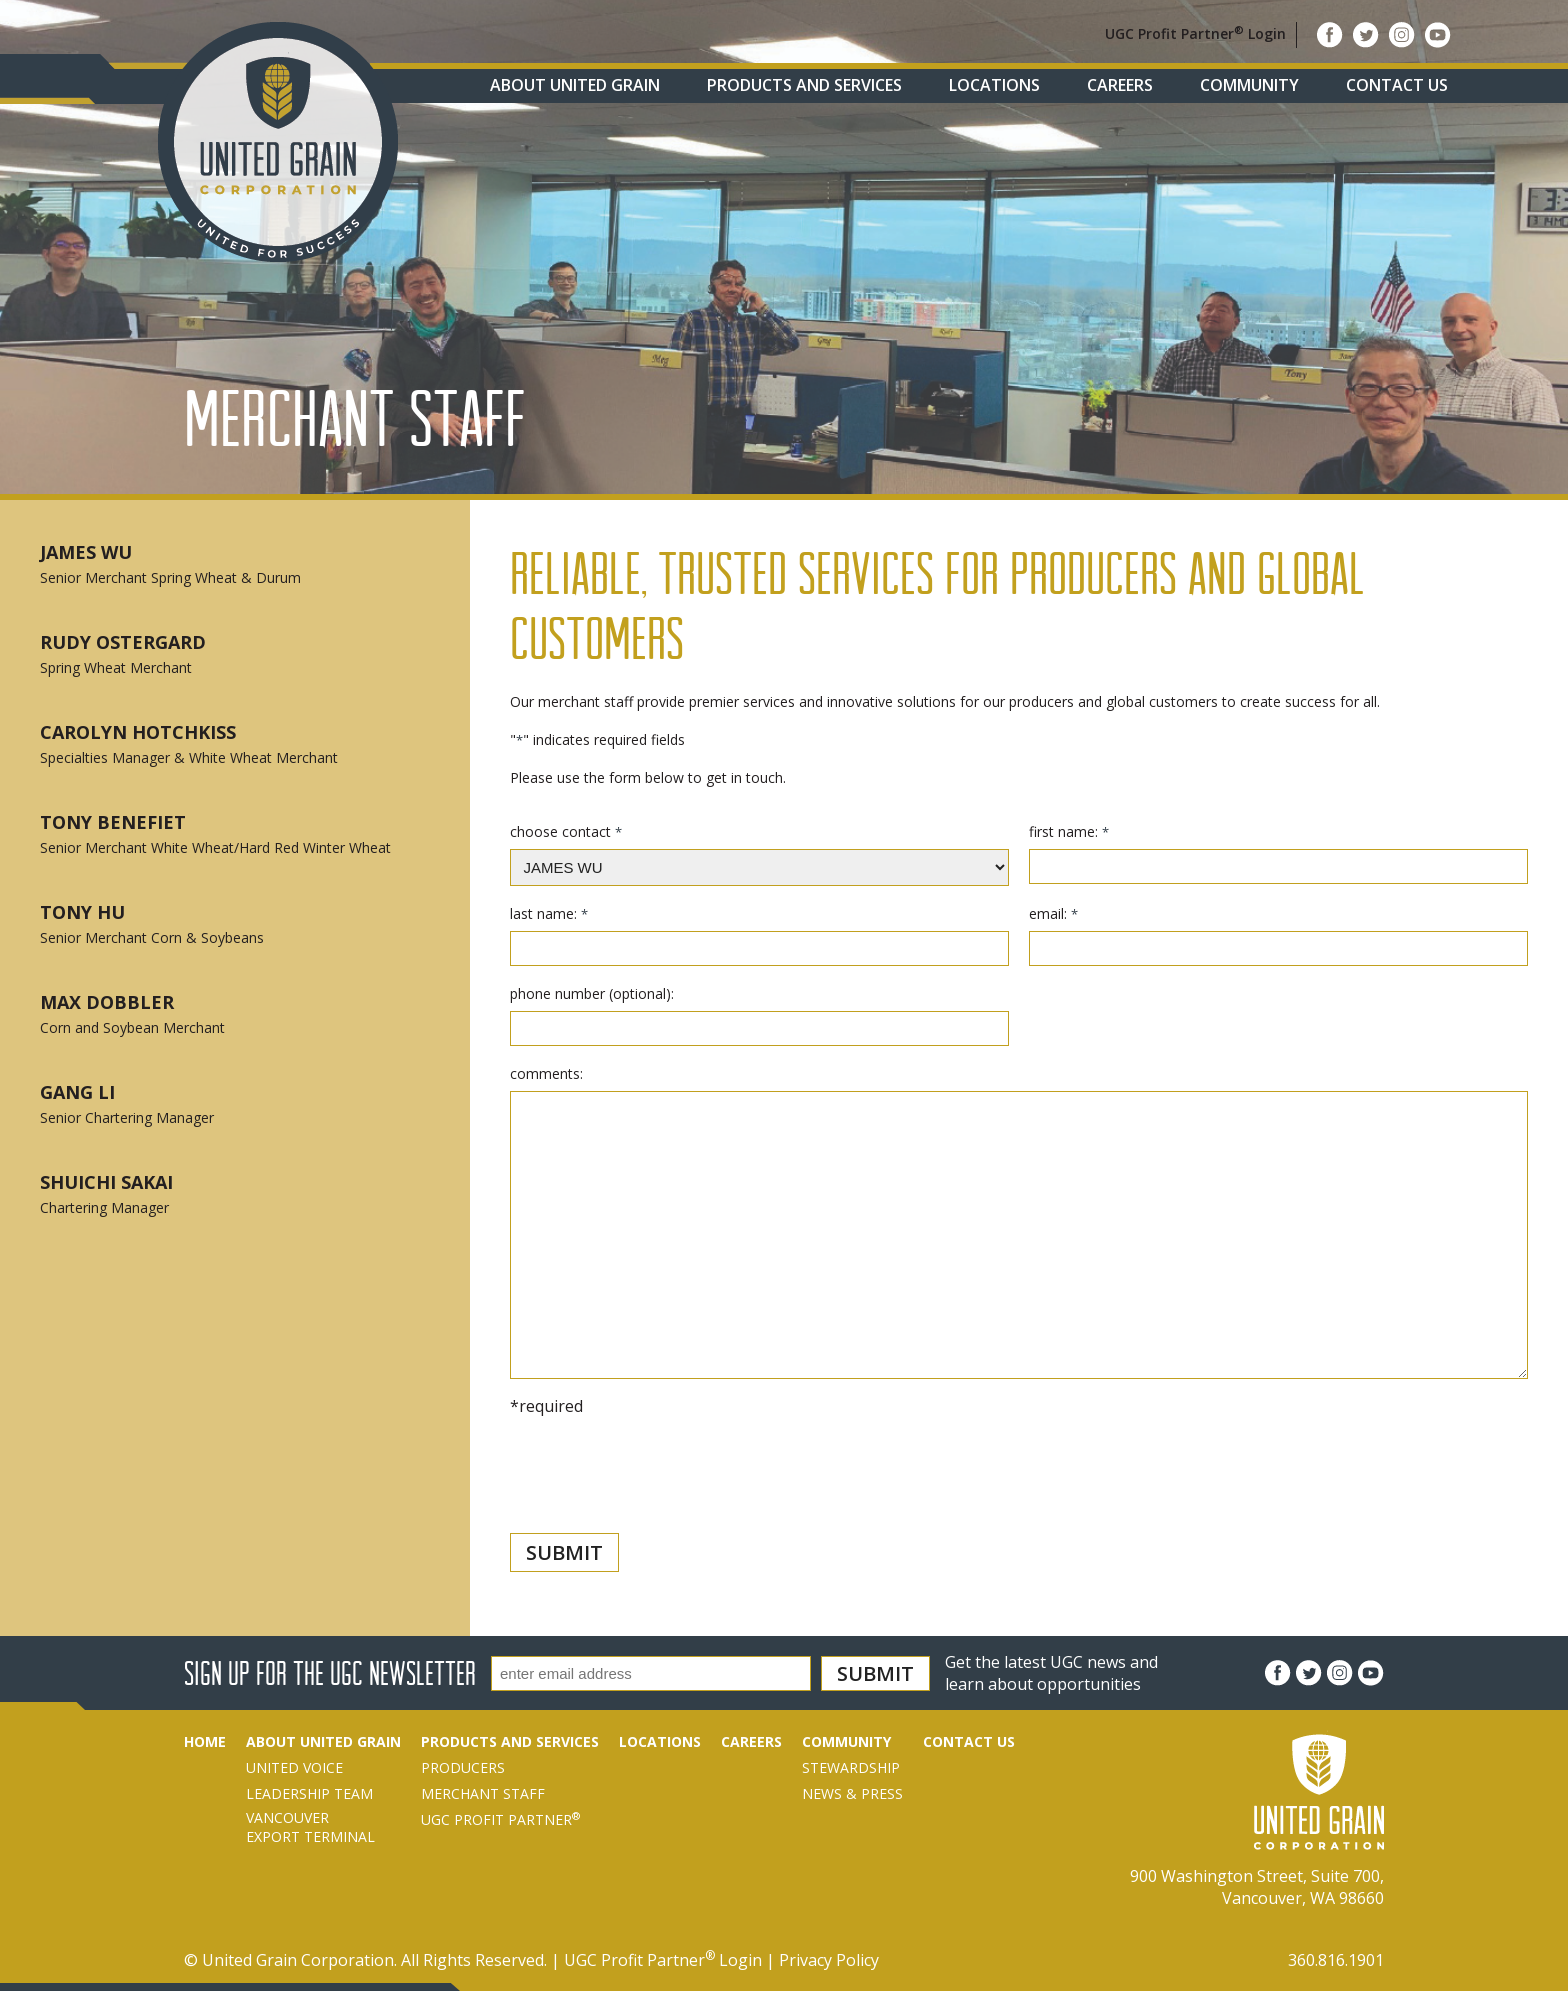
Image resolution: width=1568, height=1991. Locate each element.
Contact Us (1397, 85)
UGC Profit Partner (500, 1819)
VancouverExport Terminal (310, 1827)
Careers (1120, 85)
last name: (548, 913)
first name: (1068, 831)
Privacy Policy (829, 1960)
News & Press (852, 1793)
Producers (463, 1767)
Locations (994, 85)
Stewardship (851, 1767)
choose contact (565, 831)
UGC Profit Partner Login (1195, 33)
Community (1249, 85)
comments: (546, 1073)
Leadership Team (309, 1793)
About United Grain (575, 85)
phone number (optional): (592, 993)
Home (205, 1741)
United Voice (294, 1767)
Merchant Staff (483, 1793)
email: (1053, 913)
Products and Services (804, 85)
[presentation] (662, 1508)
